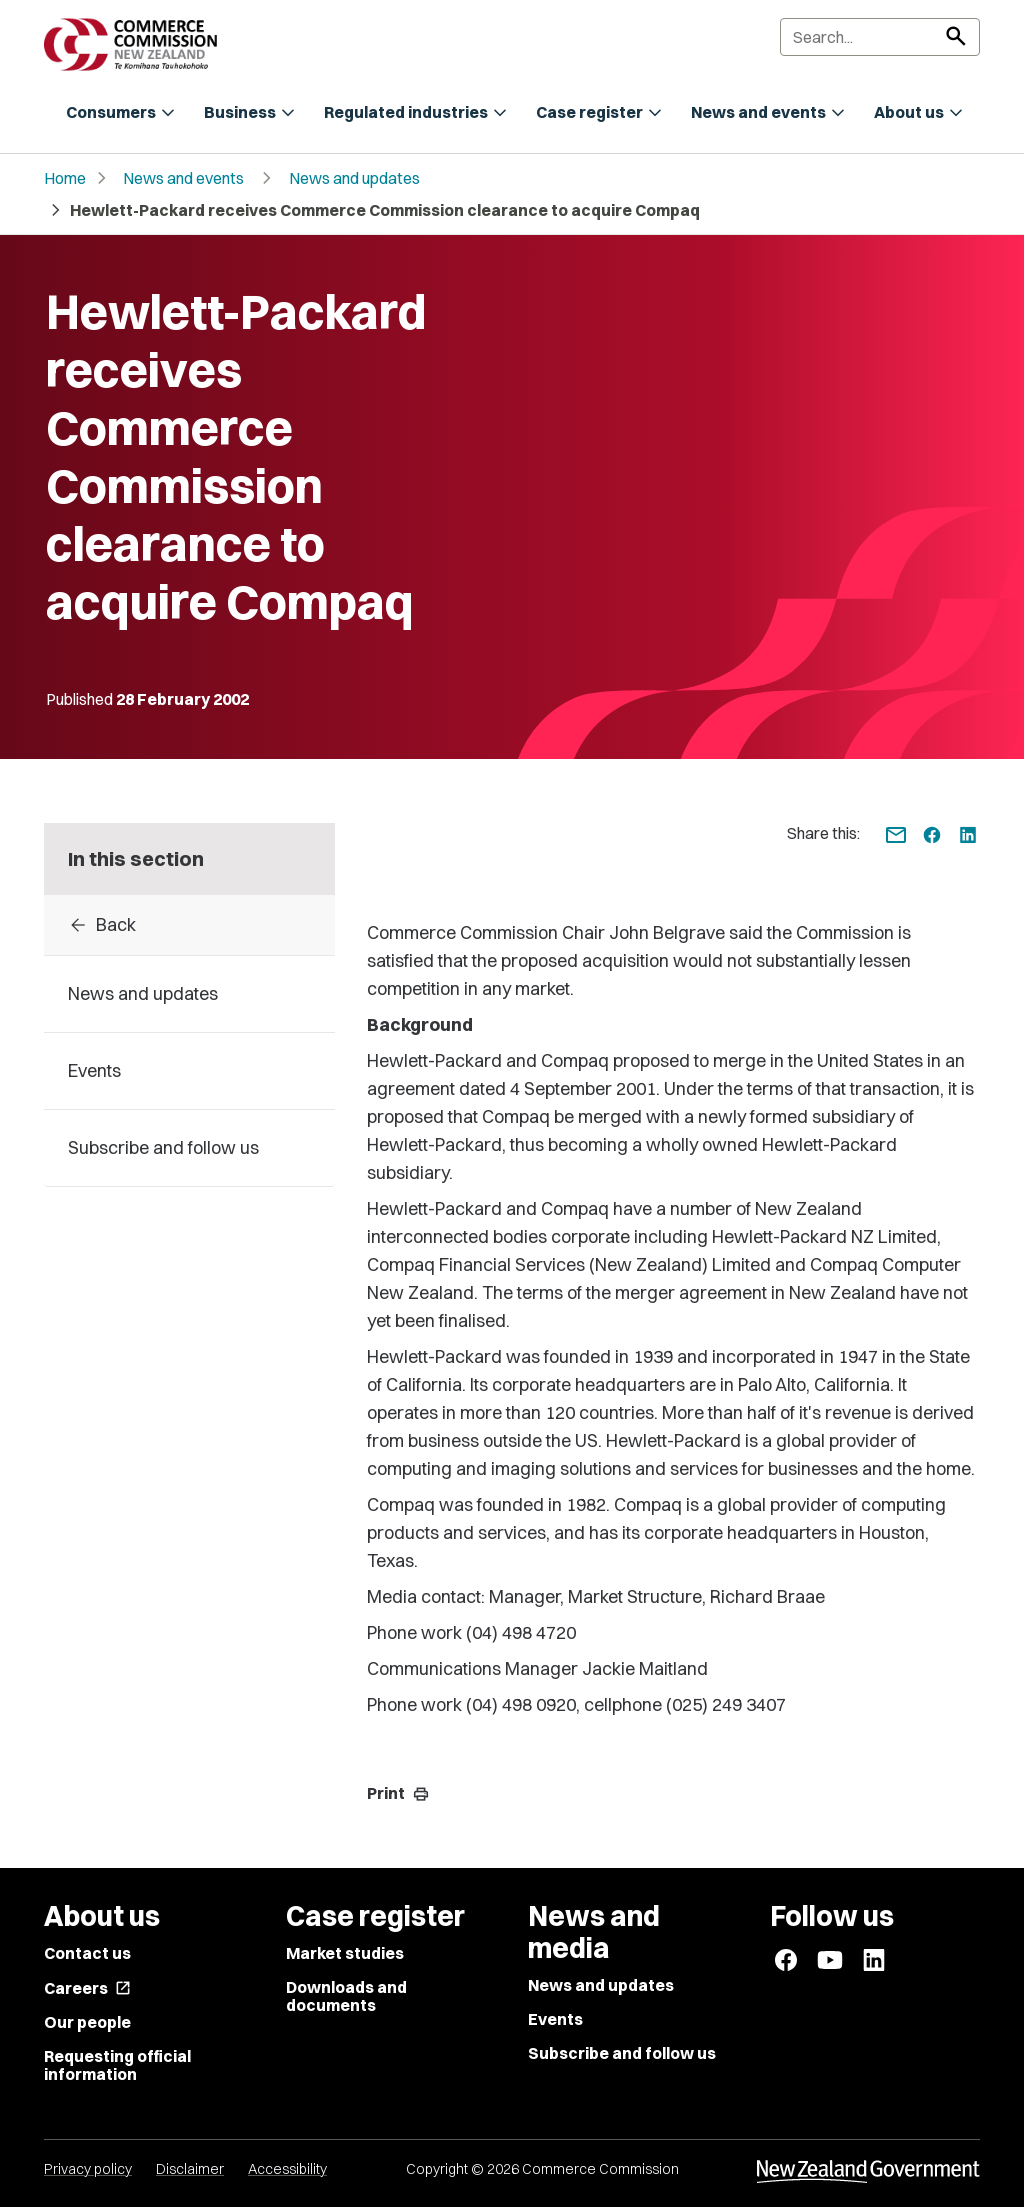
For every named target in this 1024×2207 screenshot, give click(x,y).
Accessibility (287, 2169)
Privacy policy (88, 2169)
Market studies (345, 1953)
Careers (87, 1988)
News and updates (354, 178)
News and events (183, 178)
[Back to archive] (189, 925)
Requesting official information (117, 2065)
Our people (87, 2022)
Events (555, 2019)
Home (65, 178)
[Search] (880, 37)
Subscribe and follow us (622, 2053)
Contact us (87, 1953)
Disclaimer (190, 2169)
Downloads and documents (346, 1996)
